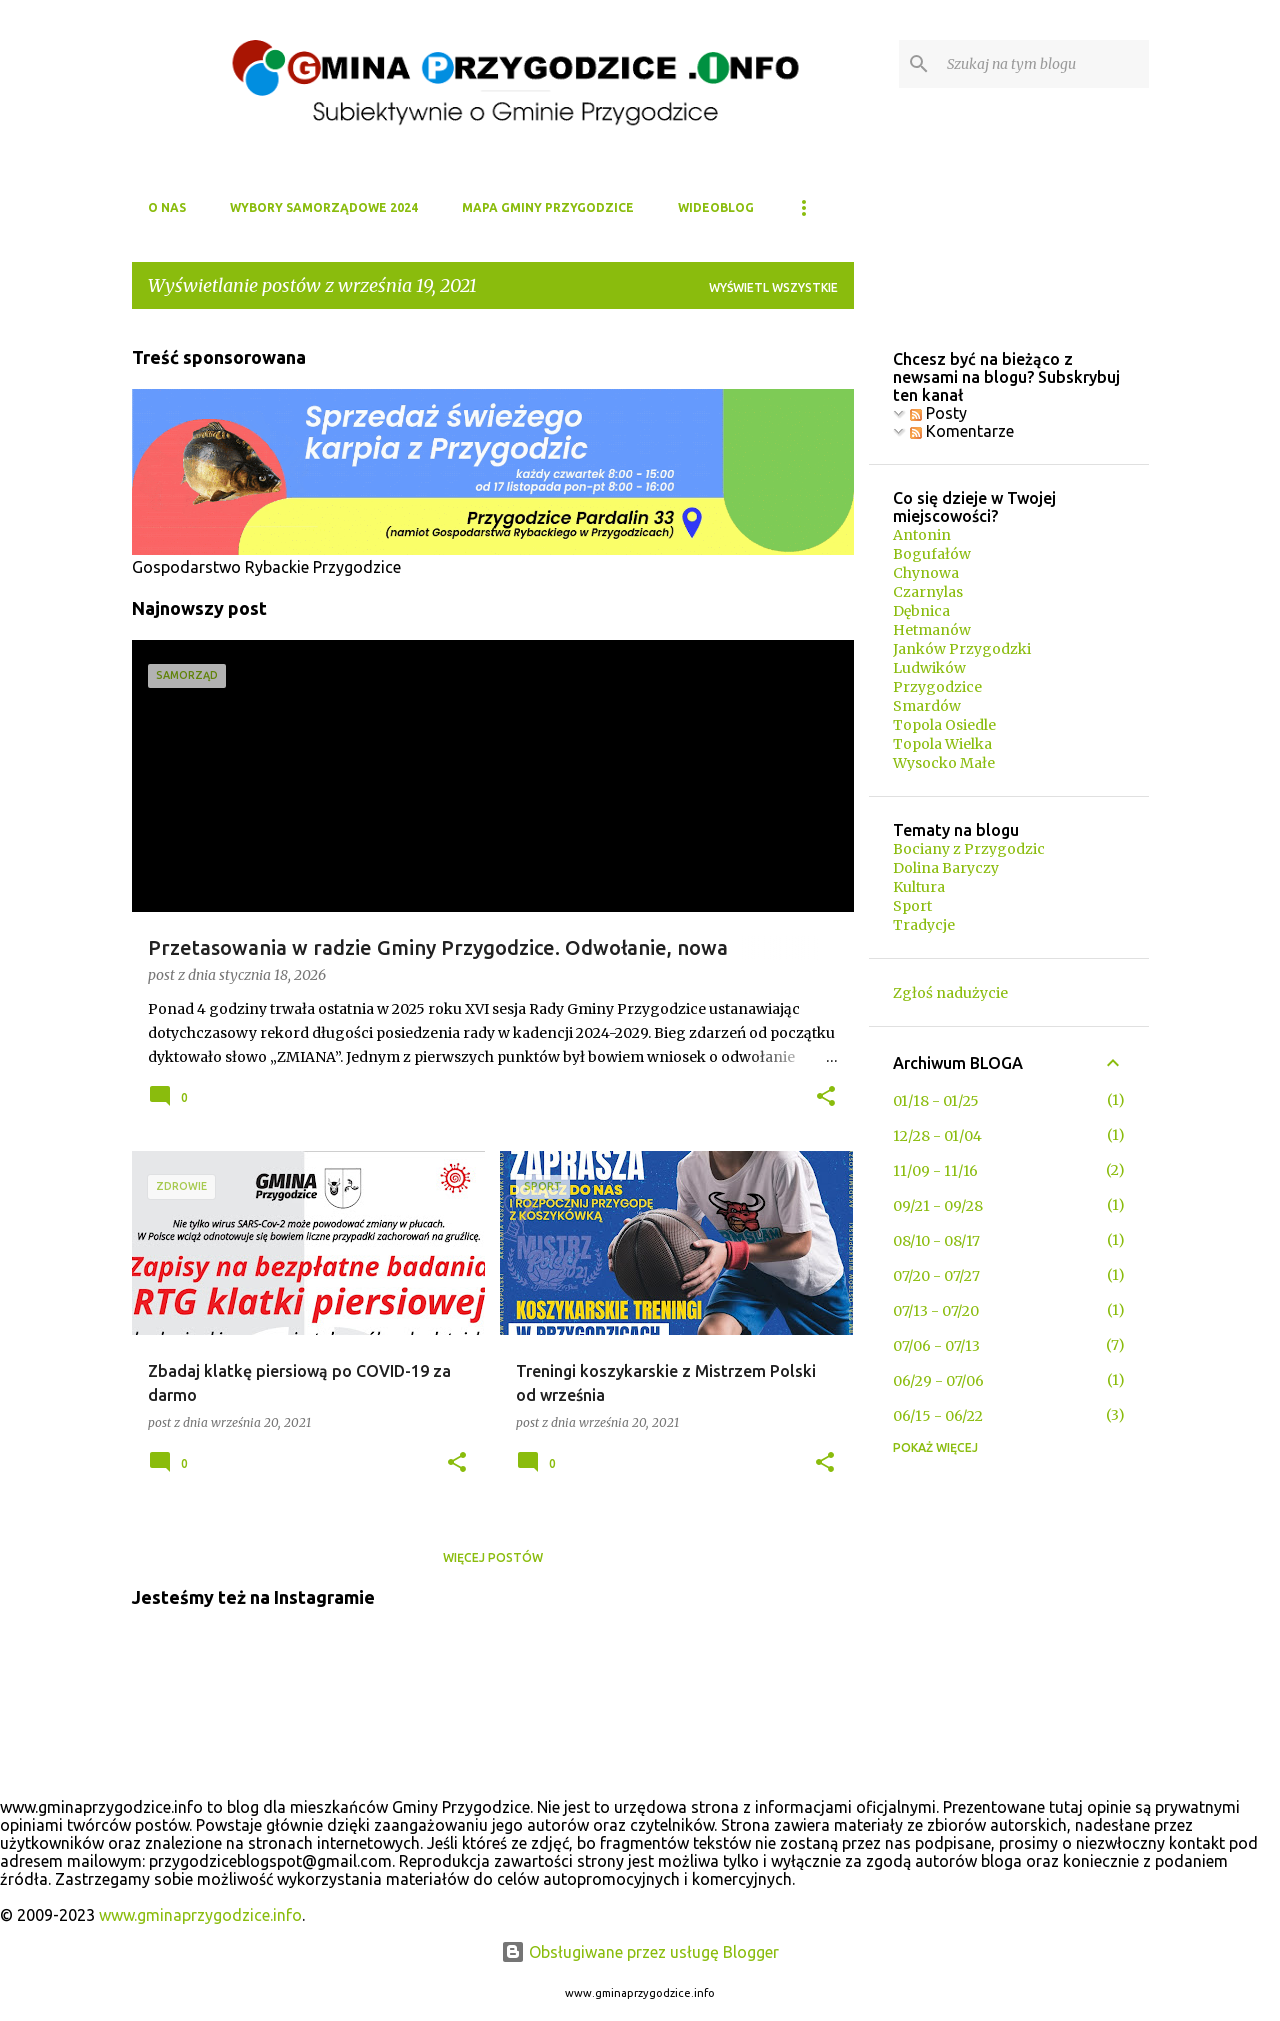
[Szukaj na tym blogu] (1044, 64)
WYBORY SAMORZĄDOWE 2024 (324, 207)
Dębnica (921, 611)
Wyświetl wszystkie (773, 287)
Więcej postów (493, 1557)
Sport (912, 906)
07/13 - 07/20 (936, 1311)
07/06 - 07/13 (936, 1346)
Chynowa (926, 573)
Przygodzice (937, 687)
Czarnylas (928, 592)
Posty (938, 413)
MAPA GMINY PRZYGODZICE (548, 207)
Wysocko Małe (944, 763)
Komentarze (962, 431)
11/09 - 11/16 (935, 1171)
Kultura (919, 887)
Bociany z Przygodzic (969, 849)
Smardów (927, 706)
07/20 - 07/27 (936, 1276)
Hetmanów (932, 630)
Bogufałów (932, 554)
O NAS (167, 207)
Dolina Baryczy (946, 868)
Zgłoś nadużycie (950, 993)
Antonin (922, 535)
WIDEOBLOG (716, 207)
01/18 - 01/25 (936, 1101)
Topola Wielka (942, 744)
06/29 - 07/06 (938, 1381)
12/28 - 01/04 (937, 1136)
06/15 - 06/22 (938, 1416)
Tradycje (924, 925)
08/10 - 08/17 (936, 1241)
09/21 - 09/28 (938, 1206)
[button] (826, 1098)
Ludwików (929, 668)
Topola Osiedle (944, 725)
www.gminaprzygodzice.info (200, 1915)
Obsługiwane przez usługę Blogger (640, 1952)
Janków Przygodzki (962, 649)
